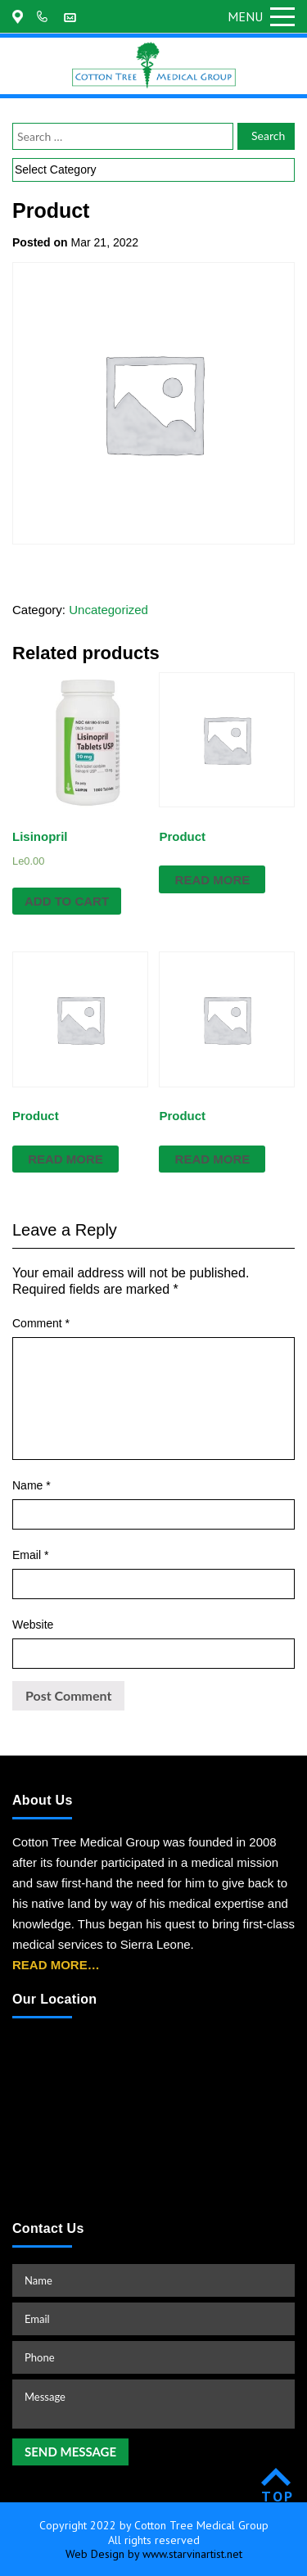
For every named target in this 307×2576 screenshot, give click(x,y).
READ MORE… (56, 1965)
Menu (261, 16)
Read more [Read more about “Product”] (213, 880)
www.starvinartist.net (192, 2554)
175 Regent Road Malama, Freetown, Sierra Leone (20, 16)
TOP (278, 2496)
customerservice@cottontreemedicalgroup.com (72, 16)
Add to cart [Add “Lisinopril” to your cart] (67, 901)
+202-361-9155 (45, 16)
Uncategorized (108, 610)
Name (31, 1485)
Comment (41, 1323)
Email (30, 1554)
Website (32, 1624)
